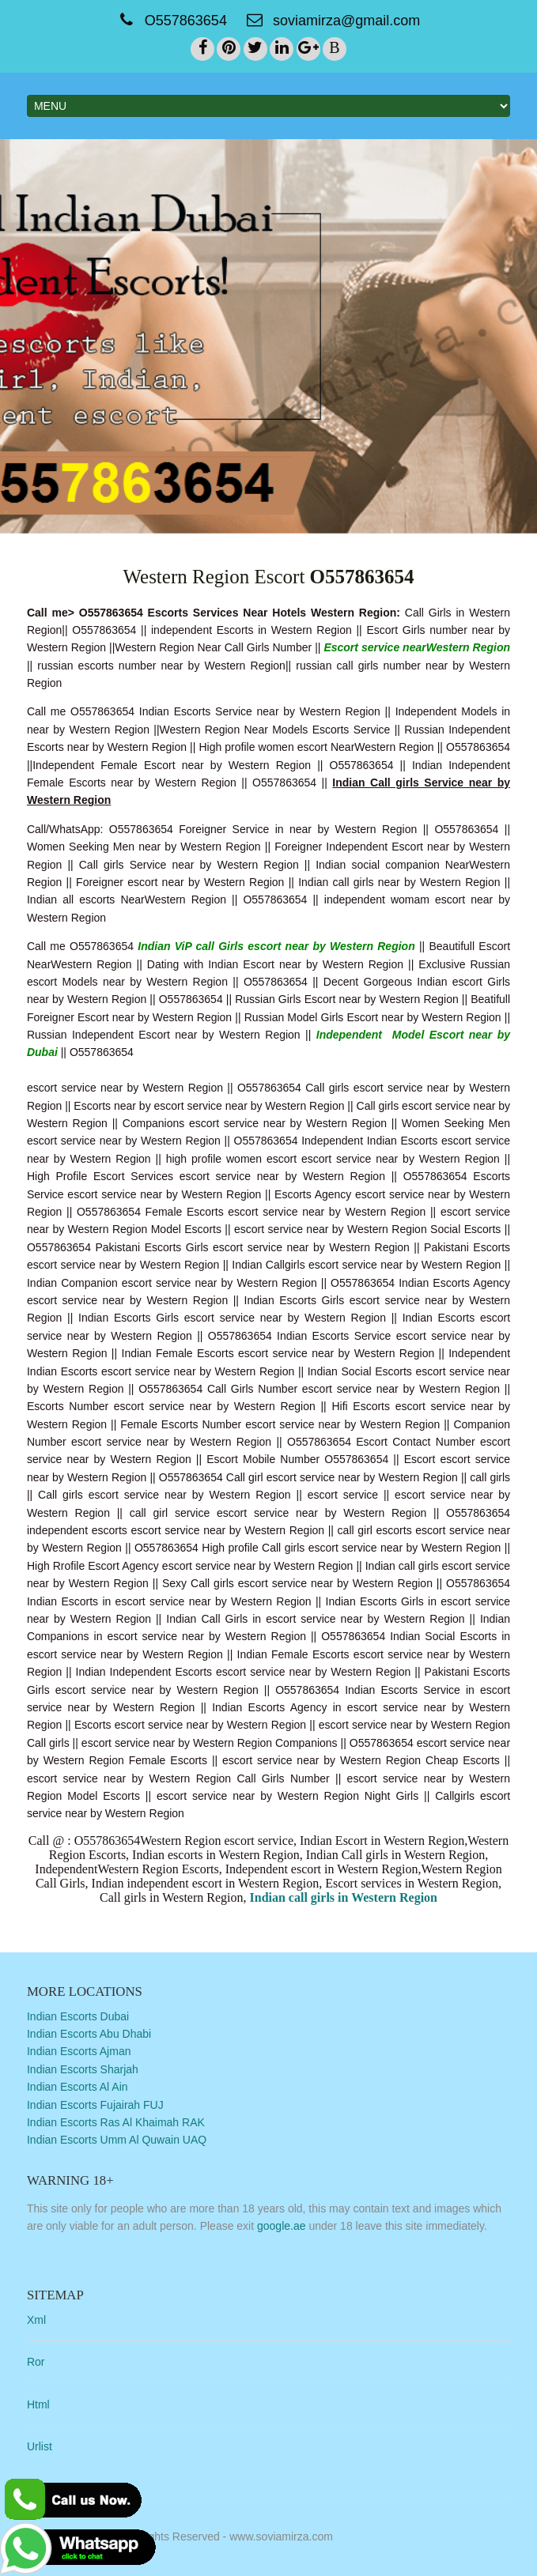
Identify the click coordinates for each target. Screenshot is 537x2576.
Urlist (39, 2446)
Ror (36, 2361)
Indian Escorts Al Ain (77, 2086)
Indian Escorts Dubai (78, 2015)
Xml (36, 2319)
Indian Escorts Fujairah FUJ (95, 2104)
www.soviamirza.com (281, 2535)
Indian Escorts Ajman (79, 2051)
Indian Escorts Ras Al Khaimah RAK (116, 2122)
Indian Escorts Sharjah (82, 2068)
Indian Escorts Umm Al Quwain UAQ (116, 2139)
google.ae (281, 2226)
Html (38, 2403)
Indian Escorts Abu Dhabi (89, 2033)
